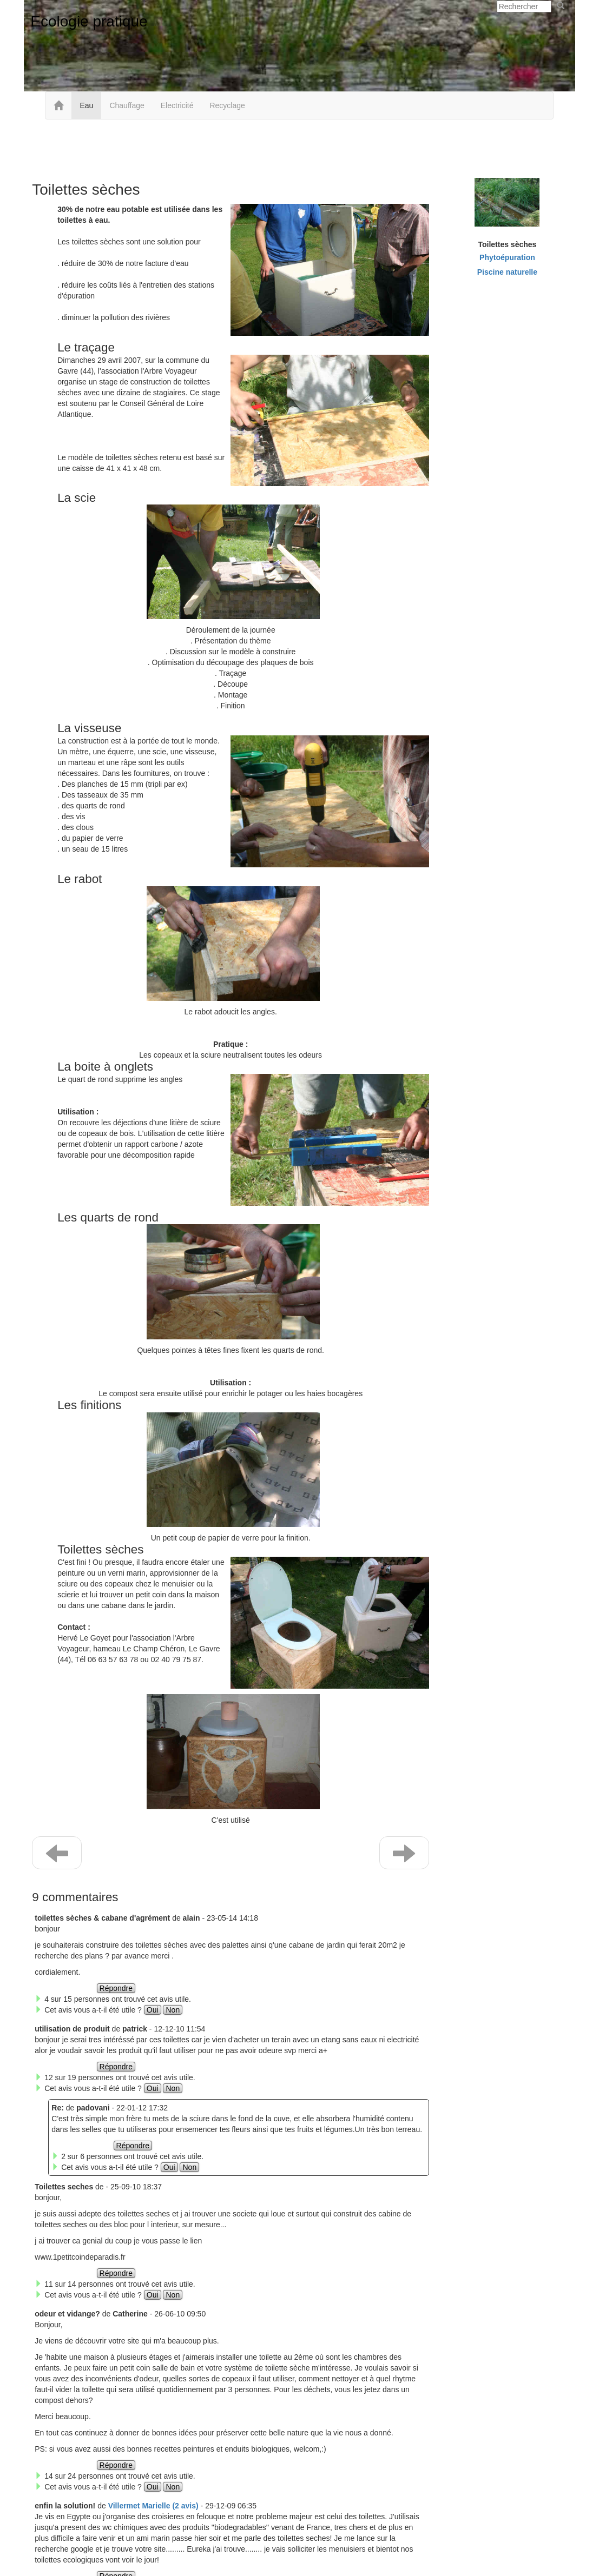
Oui (153, 2010)
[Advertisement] (299, 146)
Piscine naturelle (507, 272)
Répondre (116, 1988)
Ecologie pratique (88, 21)
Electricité (177, 105)
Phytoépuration (507, 257)
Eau (86, 105)
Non (173, 2010)
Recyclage (227, 105)
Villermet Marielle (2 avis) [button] (153, 2505)
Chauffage (126, 105)
